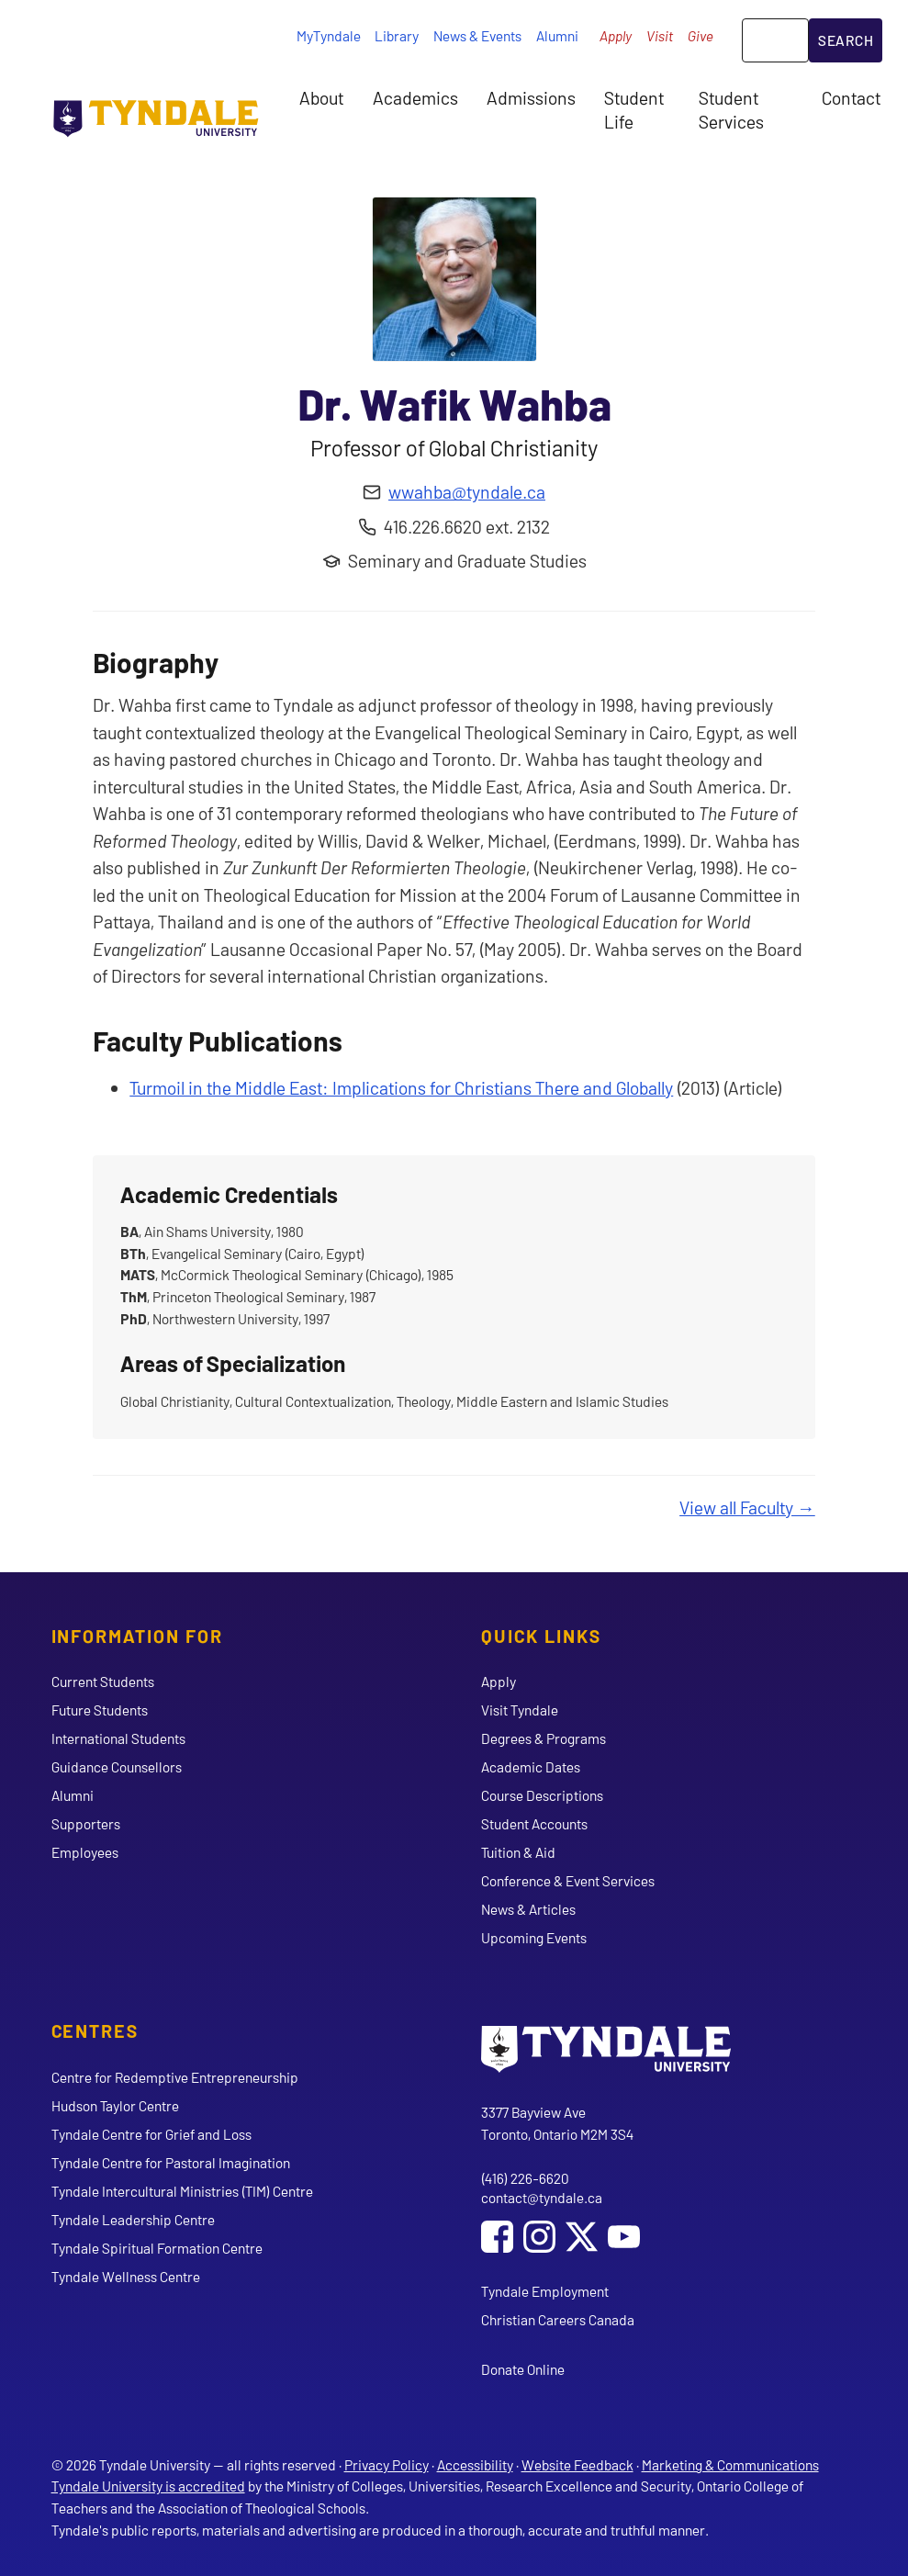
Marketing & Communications (730, 2464)
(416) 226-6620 (525, 2178)
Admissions (531, 97)
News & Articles (528, 1909)
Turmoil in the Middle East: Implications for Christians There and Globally (401, 1087)
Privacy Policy (386, 2464)
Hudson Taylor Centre (115, 2105)
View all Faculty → (747, 1507)
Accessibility (475, 2464)
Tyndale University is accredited (148, 2485)
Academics (415, 97)
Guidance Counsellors (116, 1766)
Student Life (634, 109)
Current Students (102, 1681)
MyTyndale (329, 35)
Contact (851, 97)
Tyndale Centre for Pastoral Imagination (170, 2162)
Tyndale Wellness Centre (125, 2276)
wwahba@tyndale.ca (466, 491)
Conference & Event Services (568, 1880)
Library (397, 35)
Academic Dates (530, 1766)
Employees (84, 1852)
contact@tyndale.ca (541, 2197)
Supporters (85, 1823)
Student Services (731, 109)
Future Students (99, 1709)
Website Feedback (577, 2464)
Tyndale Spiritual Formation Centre (157, 2247)
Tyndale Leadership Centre (133, 2219)
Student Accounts (534, 1823)
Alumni (557, 35)
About (321, 97)
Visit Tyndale (519, 1709)
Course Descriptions (542, 1795)
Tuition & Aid (518, 1852)
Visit (659, 35)
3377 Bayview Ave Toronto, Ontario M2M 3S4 (557, 2123)
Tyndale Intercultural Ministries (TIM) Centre (182, 2190)
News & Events (477, 35)
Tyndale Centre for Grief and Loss (151, 2134)
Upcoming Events (534, 1937)
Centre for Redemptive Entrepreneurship (174, 2077)
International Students (118, 1738)
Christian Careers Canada (557, 2319)
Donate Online (523, 2369)
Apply (616, 35)
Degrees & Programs (543, 1738)
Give (700, 35)
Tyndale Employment (545, 2291)
